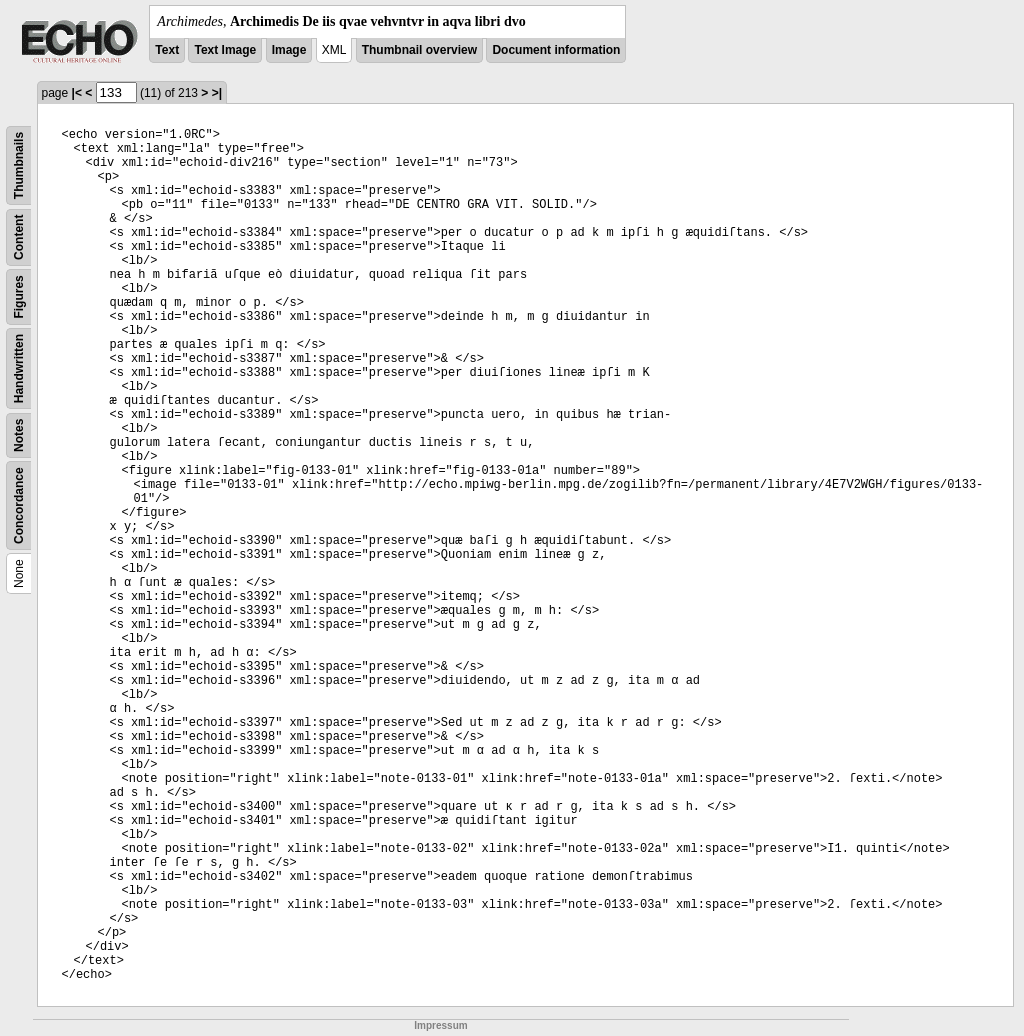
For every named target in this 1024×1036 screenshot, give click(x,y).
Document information (556, 50)
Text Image (225, 50)
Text (167, 50)
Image (289, 50)
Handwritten (19, 368)
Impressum (440, 1025)
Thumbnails (19, 165)
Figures (19, 296)
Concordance (19, 505)
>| (217, 93)
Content (19, 237)
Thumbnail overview (419, 50)
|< (77, 93)
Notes (19, 435)
